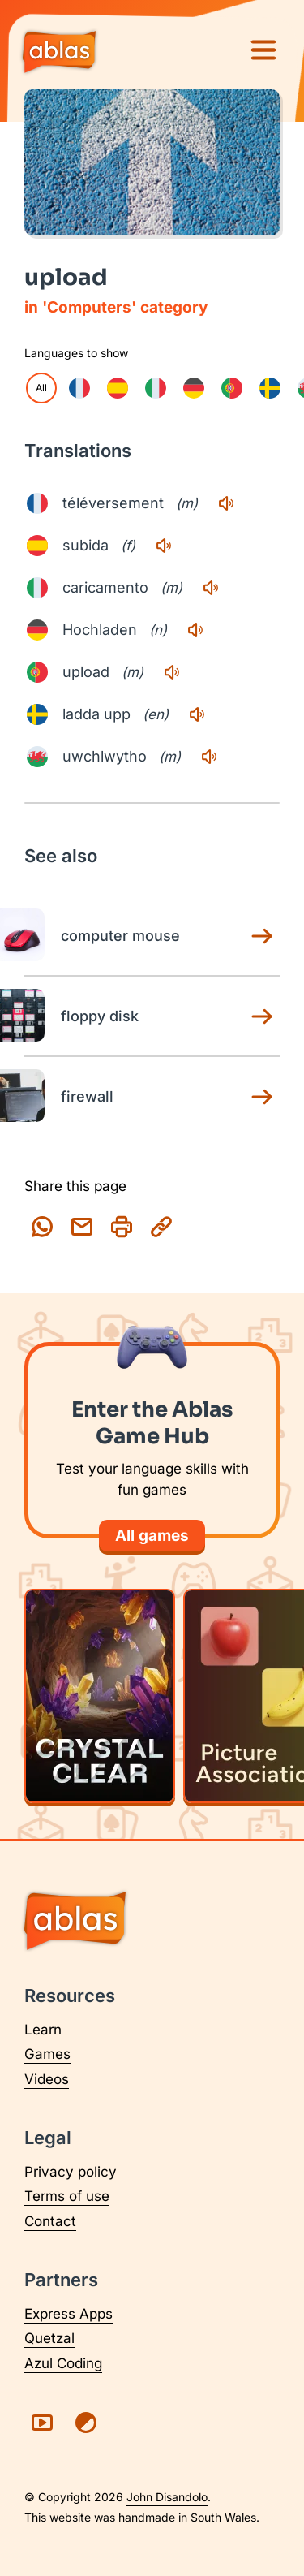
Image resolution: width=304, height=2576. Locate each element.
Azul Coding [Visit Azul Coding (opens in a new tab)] (63, 2363)
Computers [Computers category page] (89, 307)
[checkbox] (79, 388)
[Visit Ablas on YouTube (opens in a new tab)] (42, 2422)
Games (47, 2054)
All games (152, 1535)
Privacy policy (70, 2172)
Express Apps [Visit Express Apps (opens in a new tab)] (68, 2314)
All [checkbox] (41, 388)
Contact (50, 2221)
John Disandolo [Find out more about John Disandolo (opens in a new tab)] (167, 2497)
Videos (46, 2079)
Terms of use (66, 2196)
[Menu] (263, 50)
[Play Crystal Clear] (99, 1696)
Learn (43, 2030)
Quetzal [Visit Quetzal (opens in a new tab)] (49, 2338)
